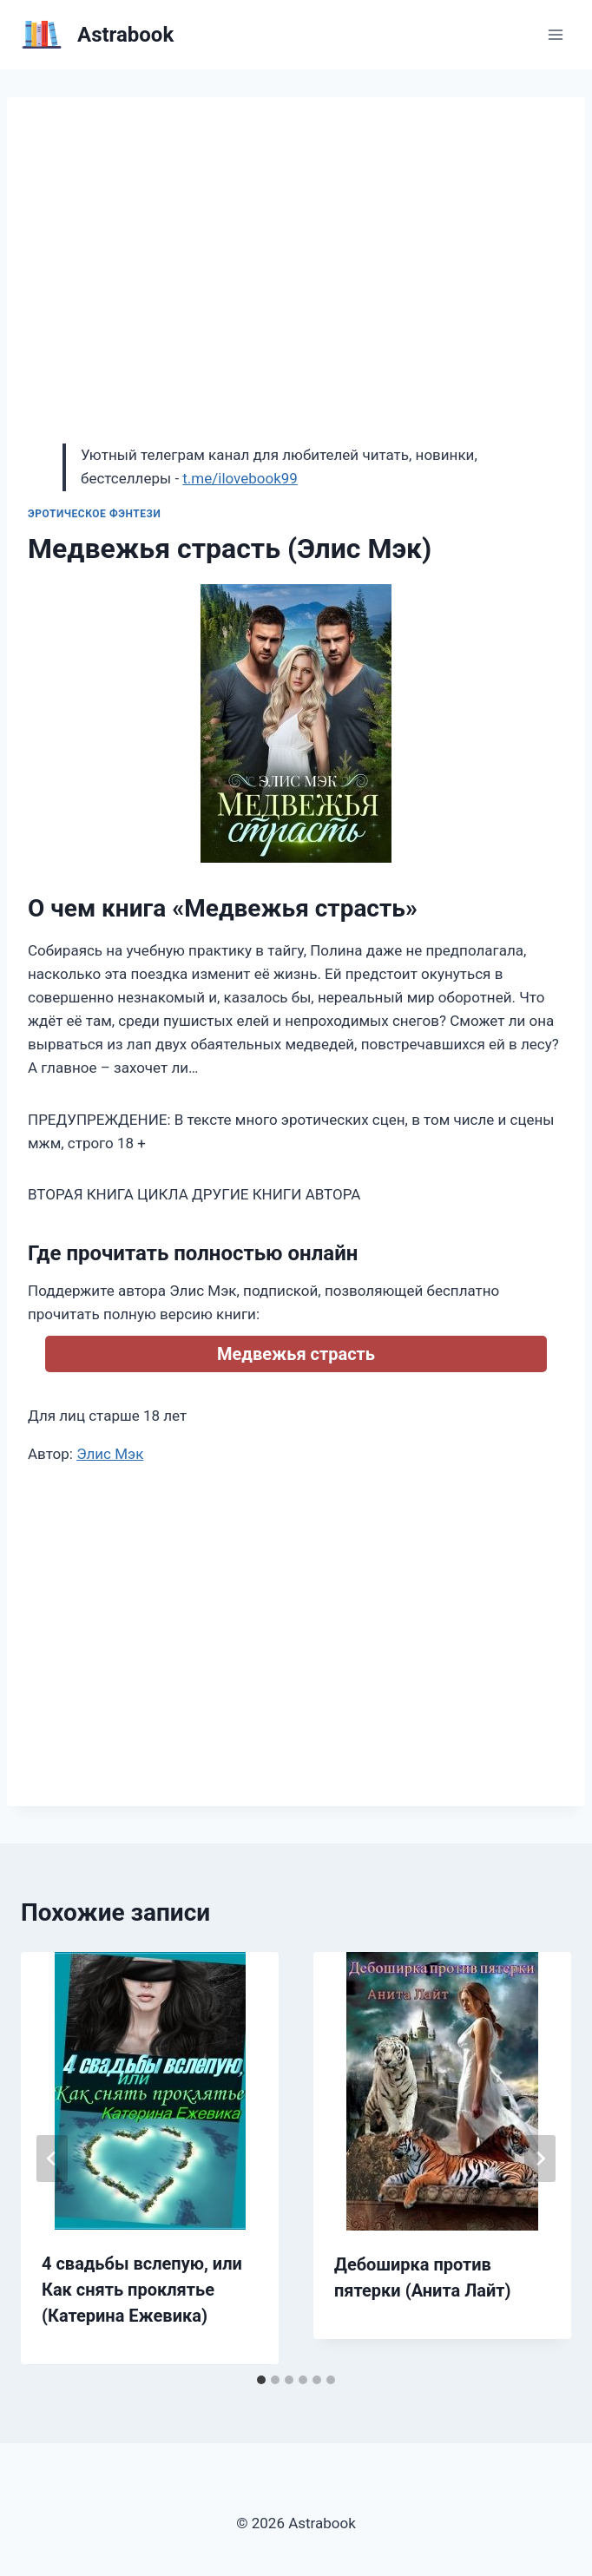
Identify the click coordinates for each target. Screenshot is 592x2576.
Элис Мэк (109, 1453)
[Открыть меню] (555, 34)
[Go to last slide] (52, 2158)
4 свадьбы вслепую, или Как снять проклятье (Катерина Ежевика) (142, 2289)
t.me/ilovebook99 (240, 478)
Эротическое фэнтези (94, 514)
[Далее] (540, 2158)
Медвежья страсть (296, 1354)
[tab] (261, 2380)
